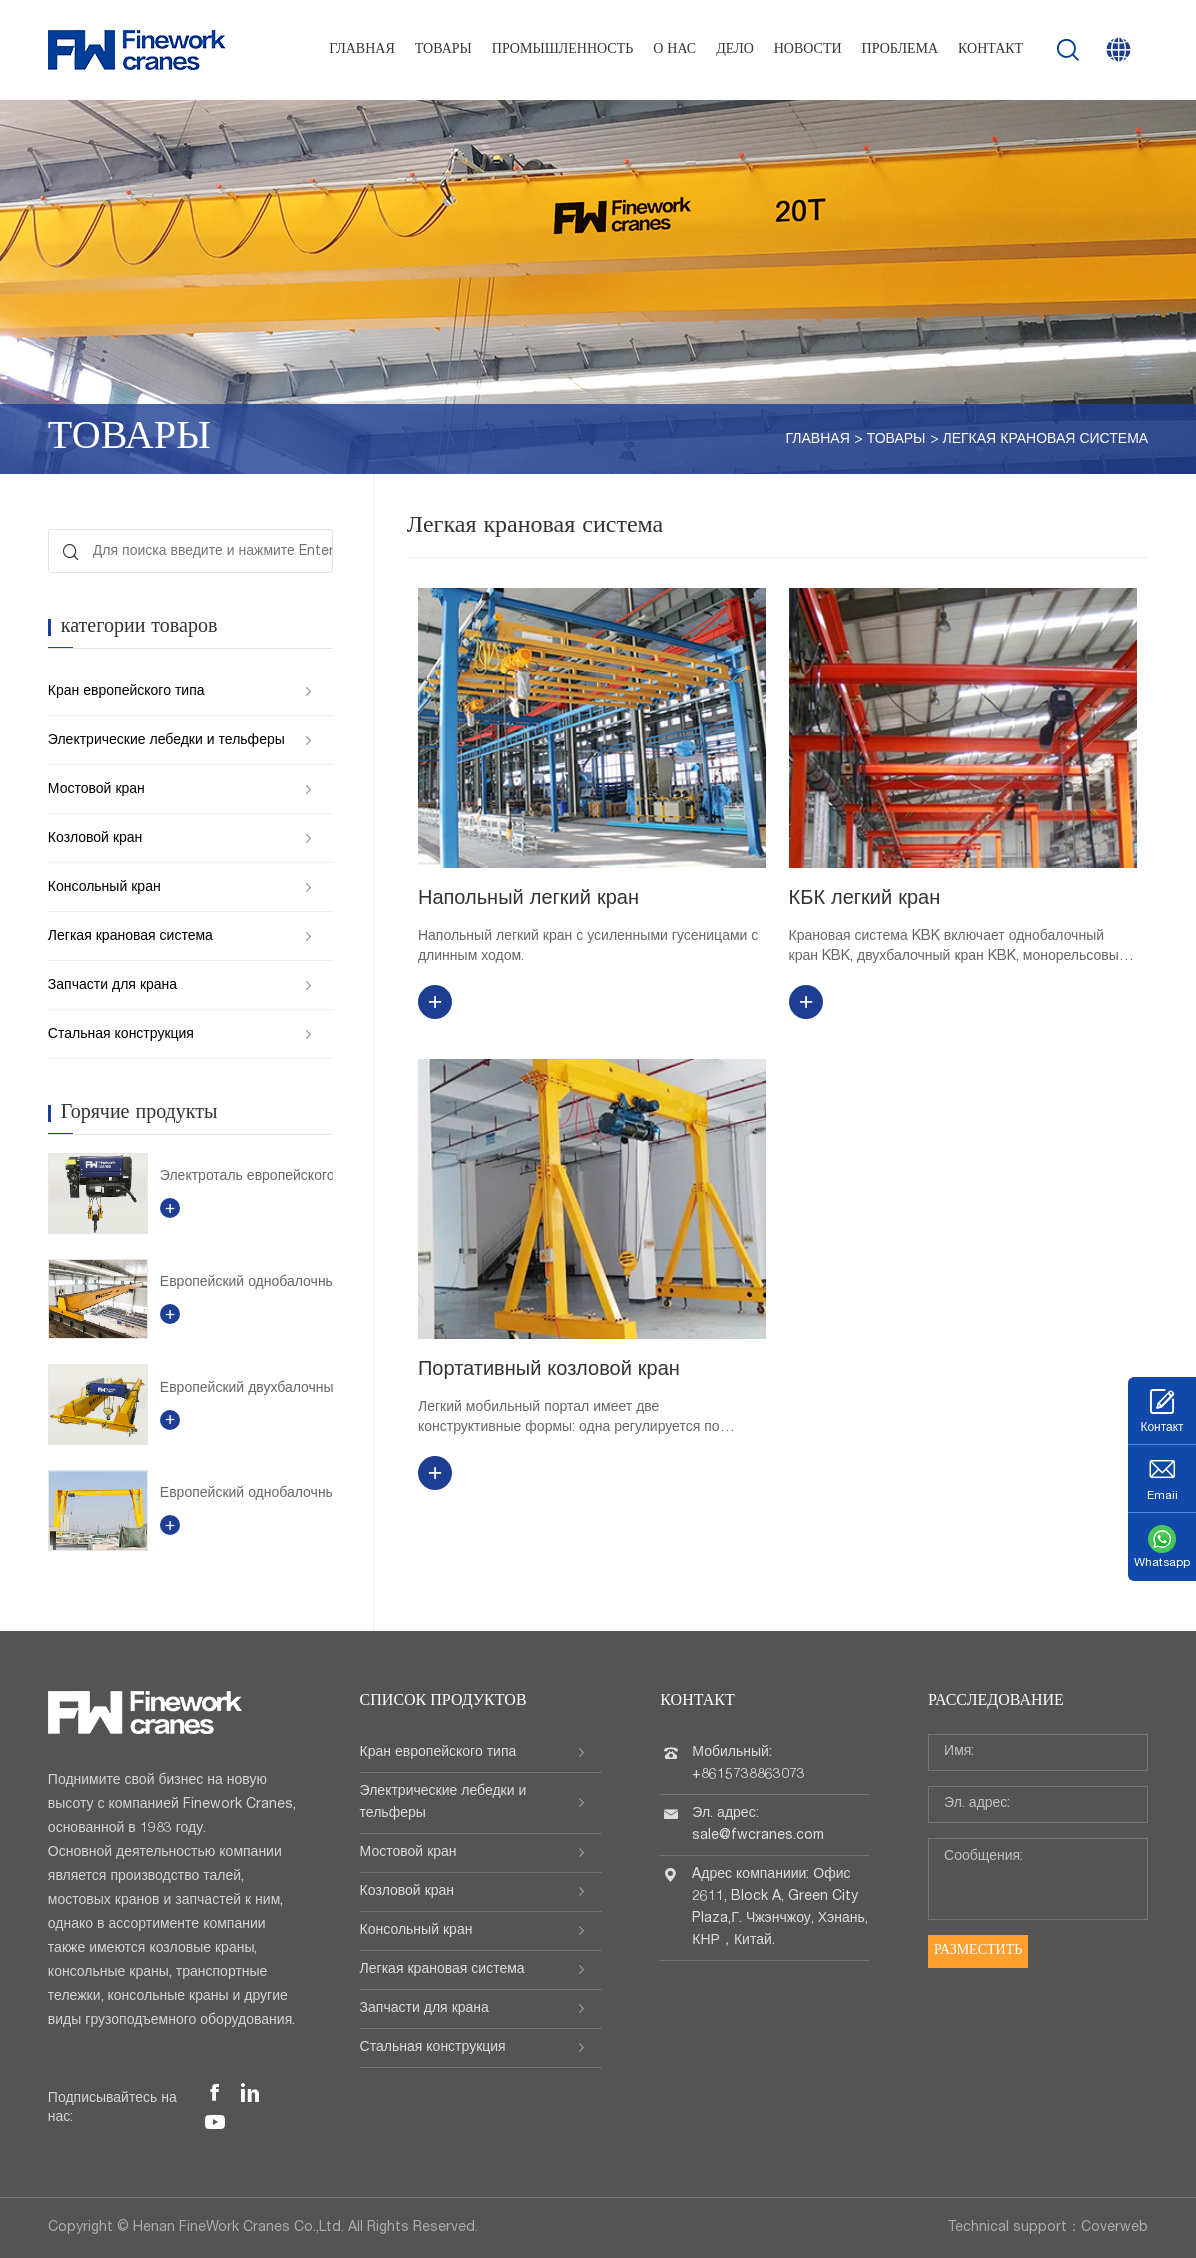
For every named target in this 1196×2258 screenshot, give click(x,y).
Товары (443, 50)
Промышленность (562, 50)
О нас (674, 50)
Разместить (978, 1951)
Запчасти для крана (112, 986)
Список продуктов (443, 1702)
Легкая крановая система (1046, 440)
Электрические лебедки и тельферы (166, 741)
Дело (735, 50)
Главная (362, 50)
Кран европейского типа (126, 692)
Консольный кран (104, 888)
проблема (900, 50)
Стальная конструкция (121, 1035)
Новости (808, 50)
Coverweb (1114, 2228)
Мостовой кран (96, 790)
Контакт (990, 50)
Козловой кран (95, 839)
